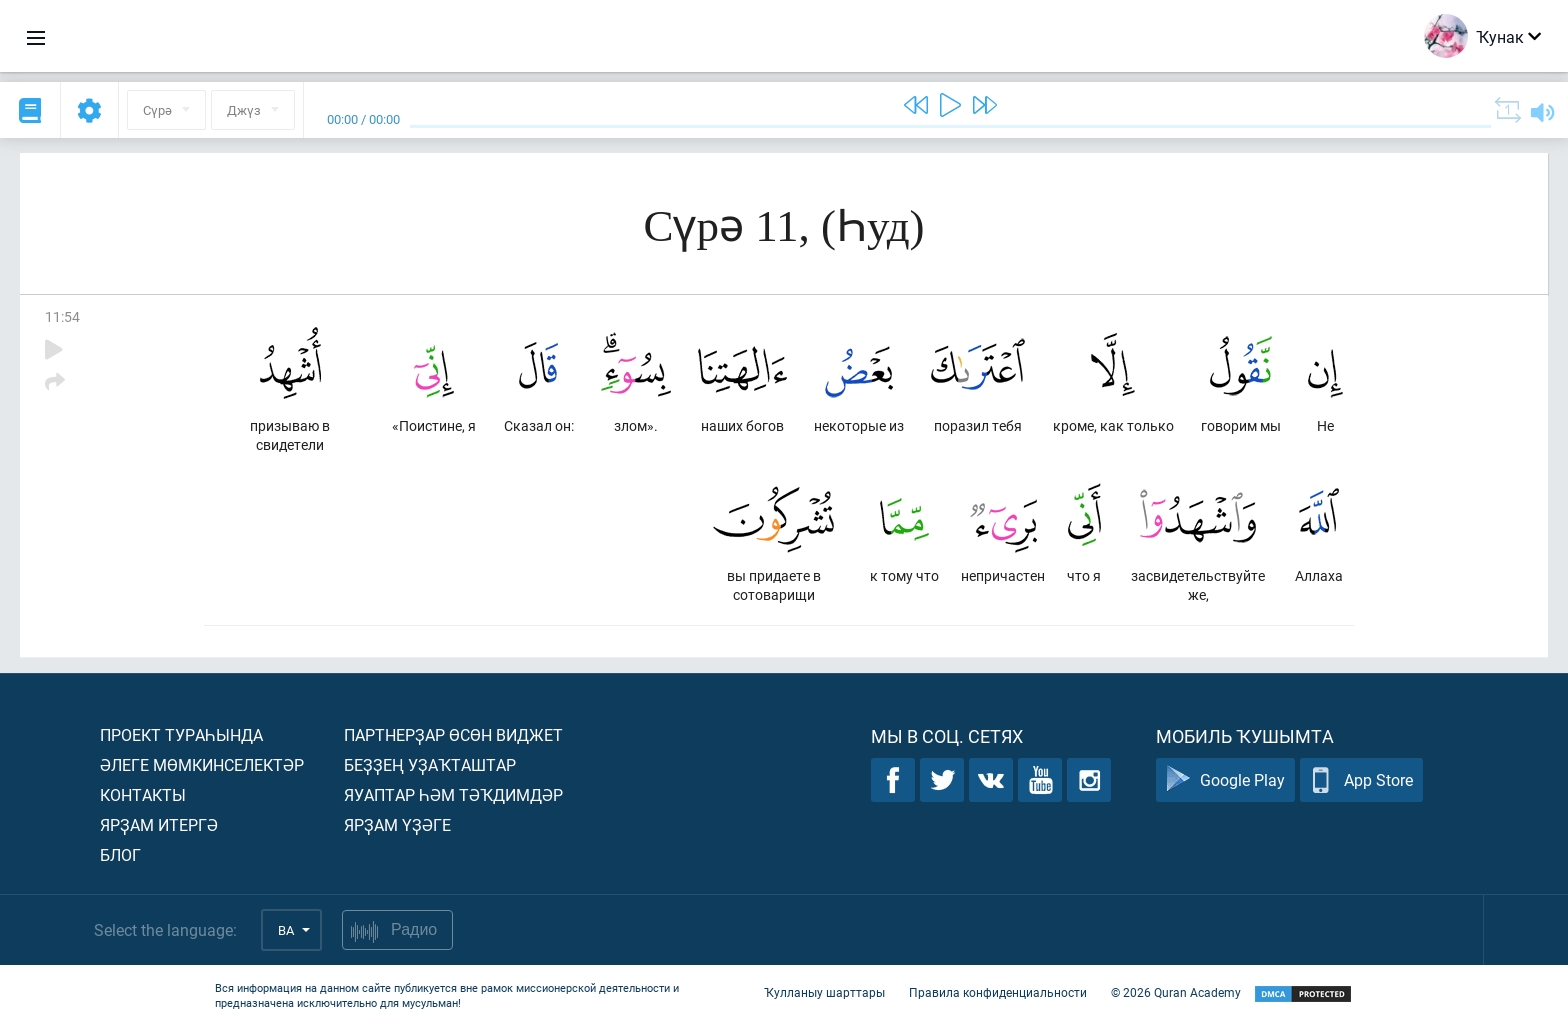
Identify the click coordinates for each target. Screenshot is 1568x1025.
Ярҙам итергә (159, 824)
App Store (1361, 780)
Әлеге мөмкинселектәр (202, 764)
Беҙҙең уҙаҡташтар (430, 764)
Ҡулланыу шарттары (824, 993)
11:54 (62, 316)
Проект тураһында (181, 734)
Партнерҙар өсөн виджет (453, 734)
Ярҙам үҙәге (397, 824)
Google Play (1225, 780)
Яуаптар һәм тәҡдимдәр (453, 794)
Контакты (143, 794)
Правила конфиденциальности (998, 993)
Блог (120, 854)
